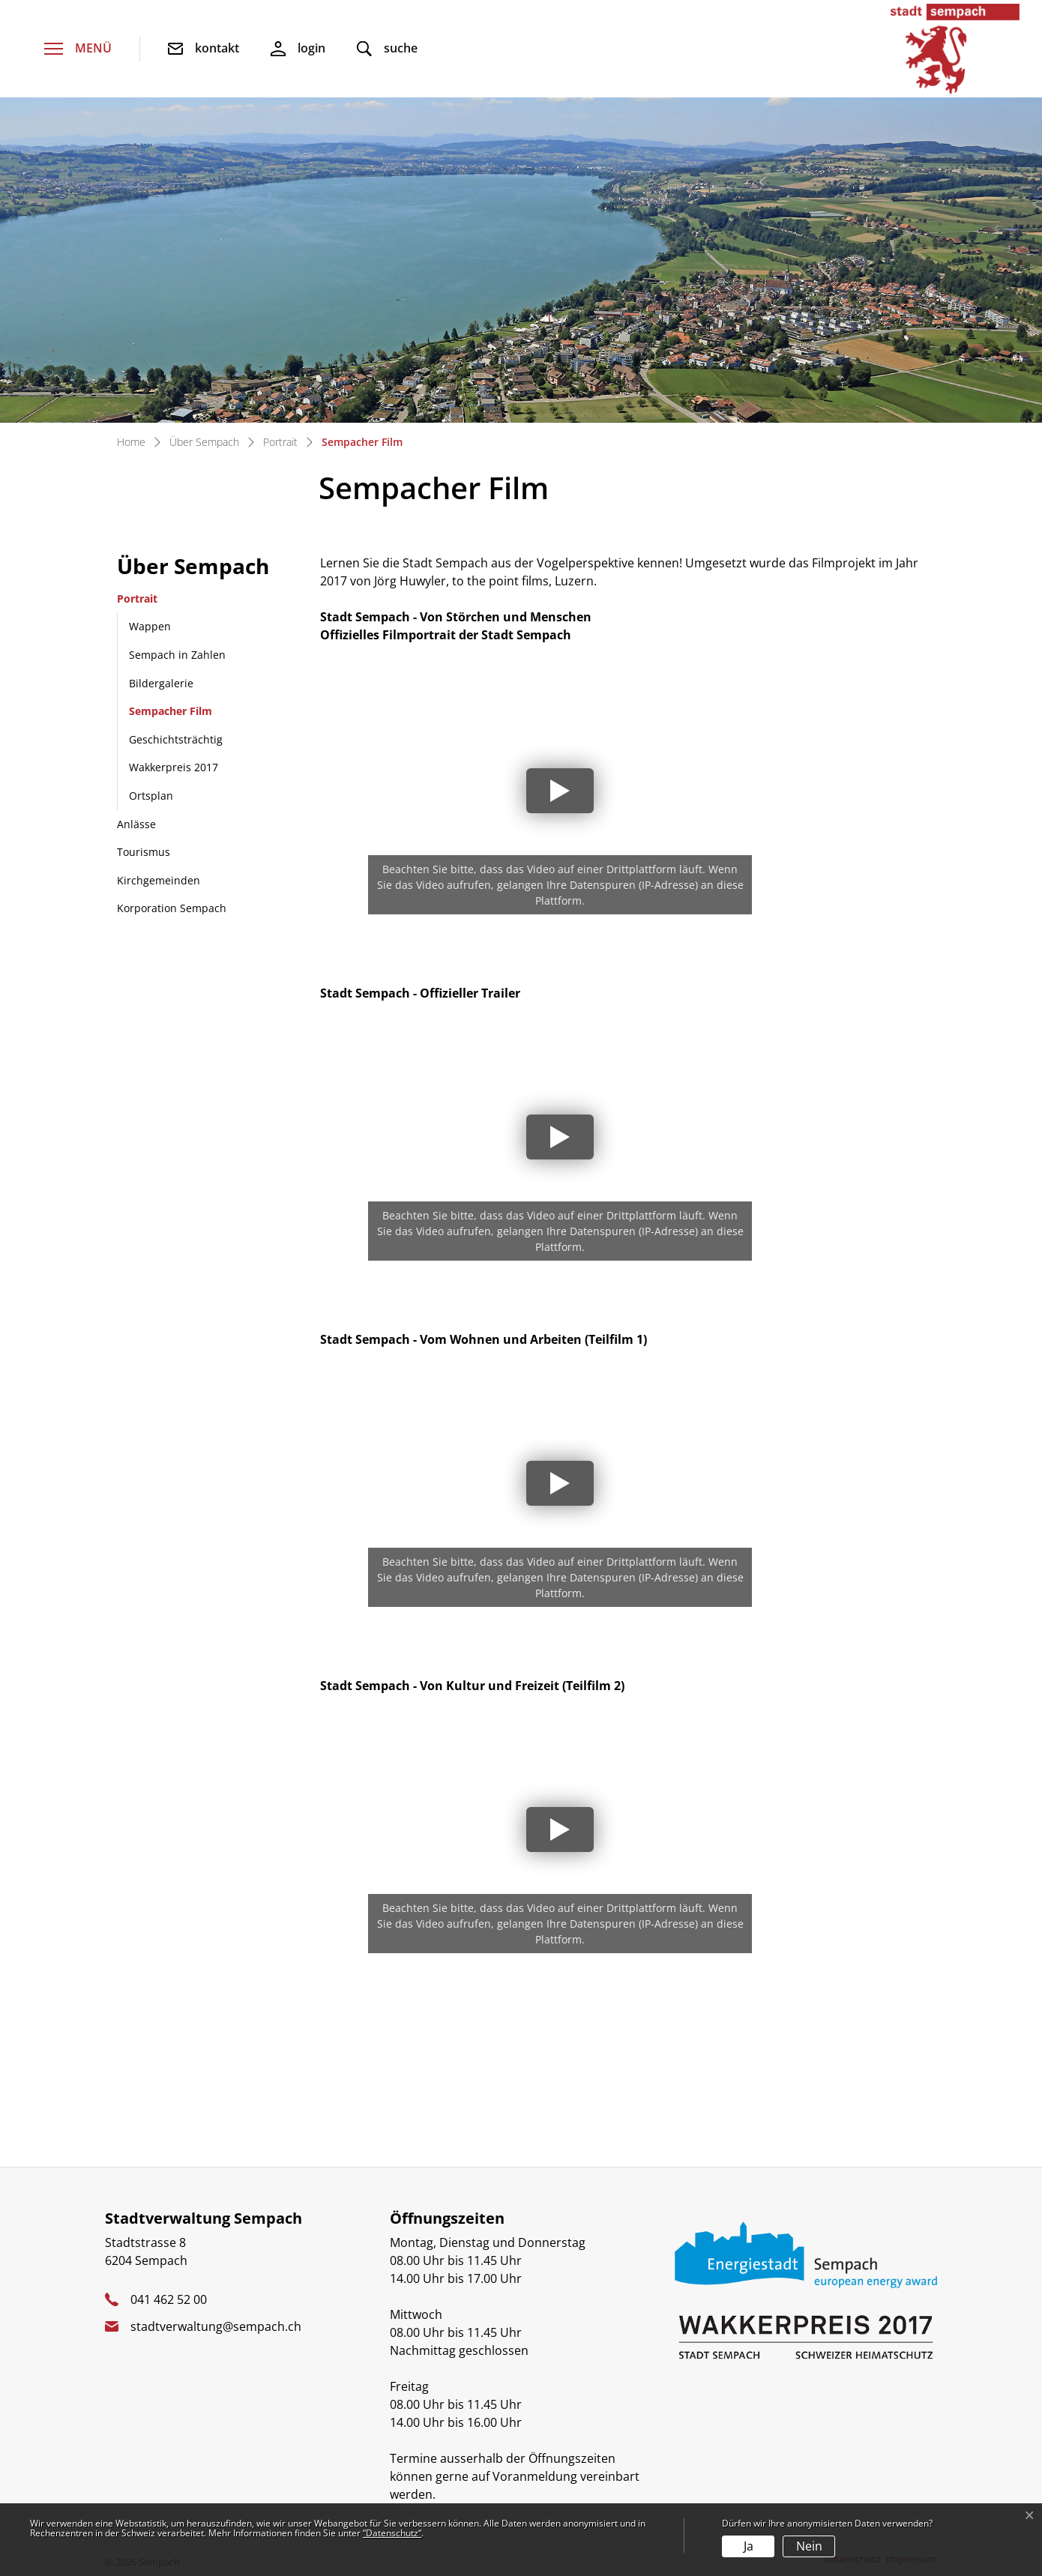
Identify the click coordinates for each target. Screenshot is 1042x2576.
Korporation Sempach (171, 908)
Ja (748, 2546)
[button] (387, 49)
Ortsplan (151, 795)
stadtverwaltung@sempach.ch (215, 2326)
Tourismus (143, 852)
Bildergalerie (161, 683)
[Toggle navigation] (77, 49)
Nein (809, 2546)
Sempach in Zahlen (177, 655)
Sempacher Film (170, 715)
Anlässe (136, 824)
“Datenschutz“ (392, 2533)
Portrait (137, 598)
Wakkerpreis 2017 (173, 767)
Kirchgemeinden (158, 880)
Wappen (150, 626)
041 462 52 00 (168, 2299)
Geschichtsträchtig (176, 739)
